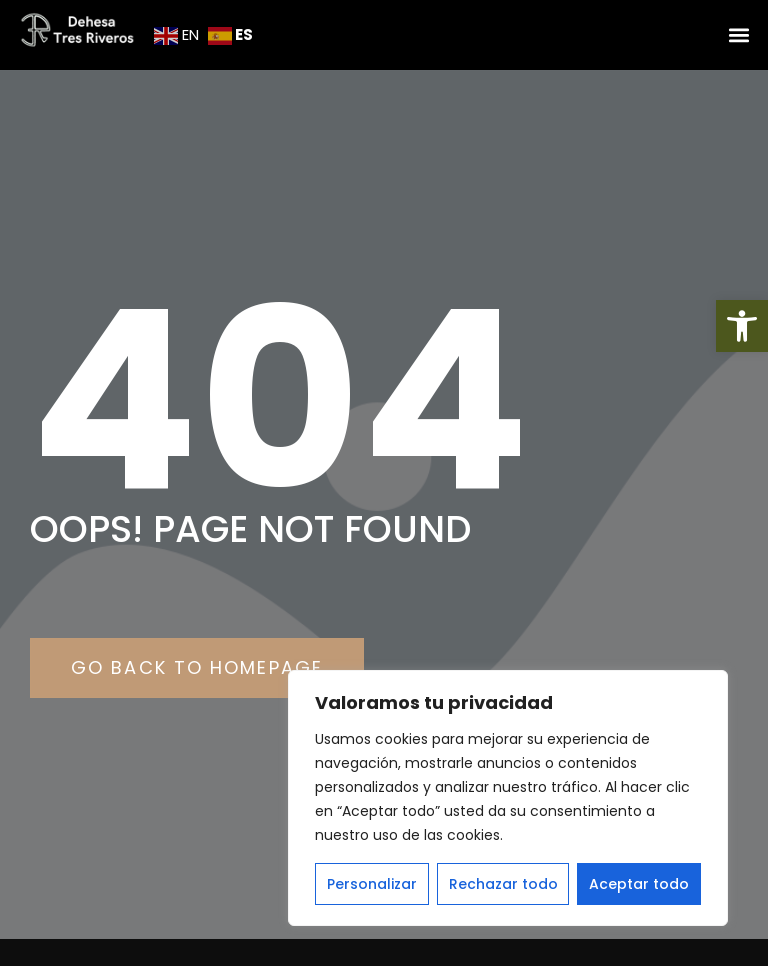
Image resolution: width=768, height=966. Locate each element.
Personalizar (372, 884)
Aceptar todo (639, 884)
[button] (742, 326)
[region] (508, 798)
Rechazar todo (503, 884)
